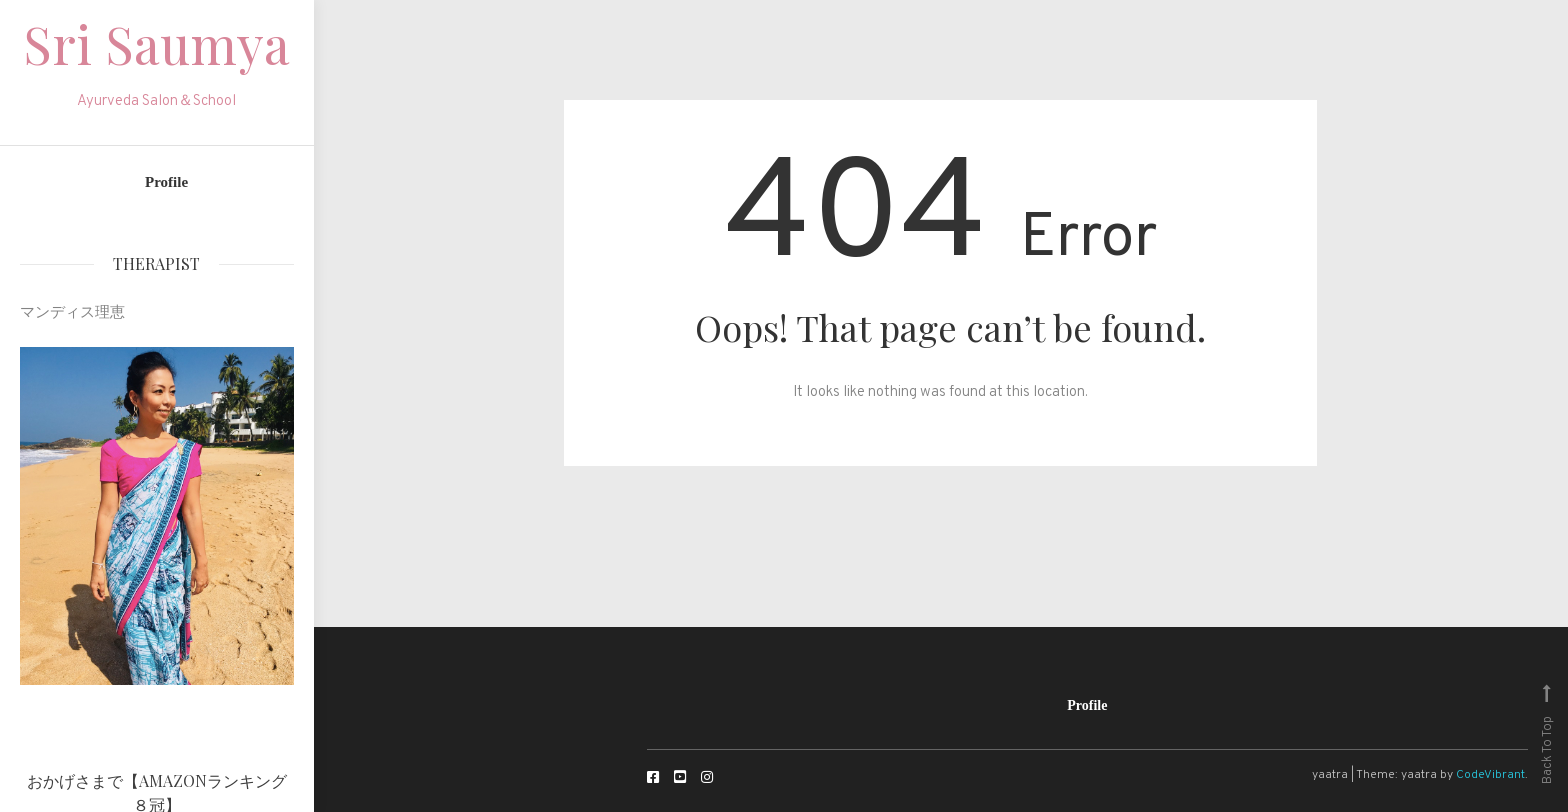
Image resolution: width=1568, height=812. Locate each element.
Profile (166, 182)
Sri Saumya (156, 43)
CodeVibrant (1490, 775)
